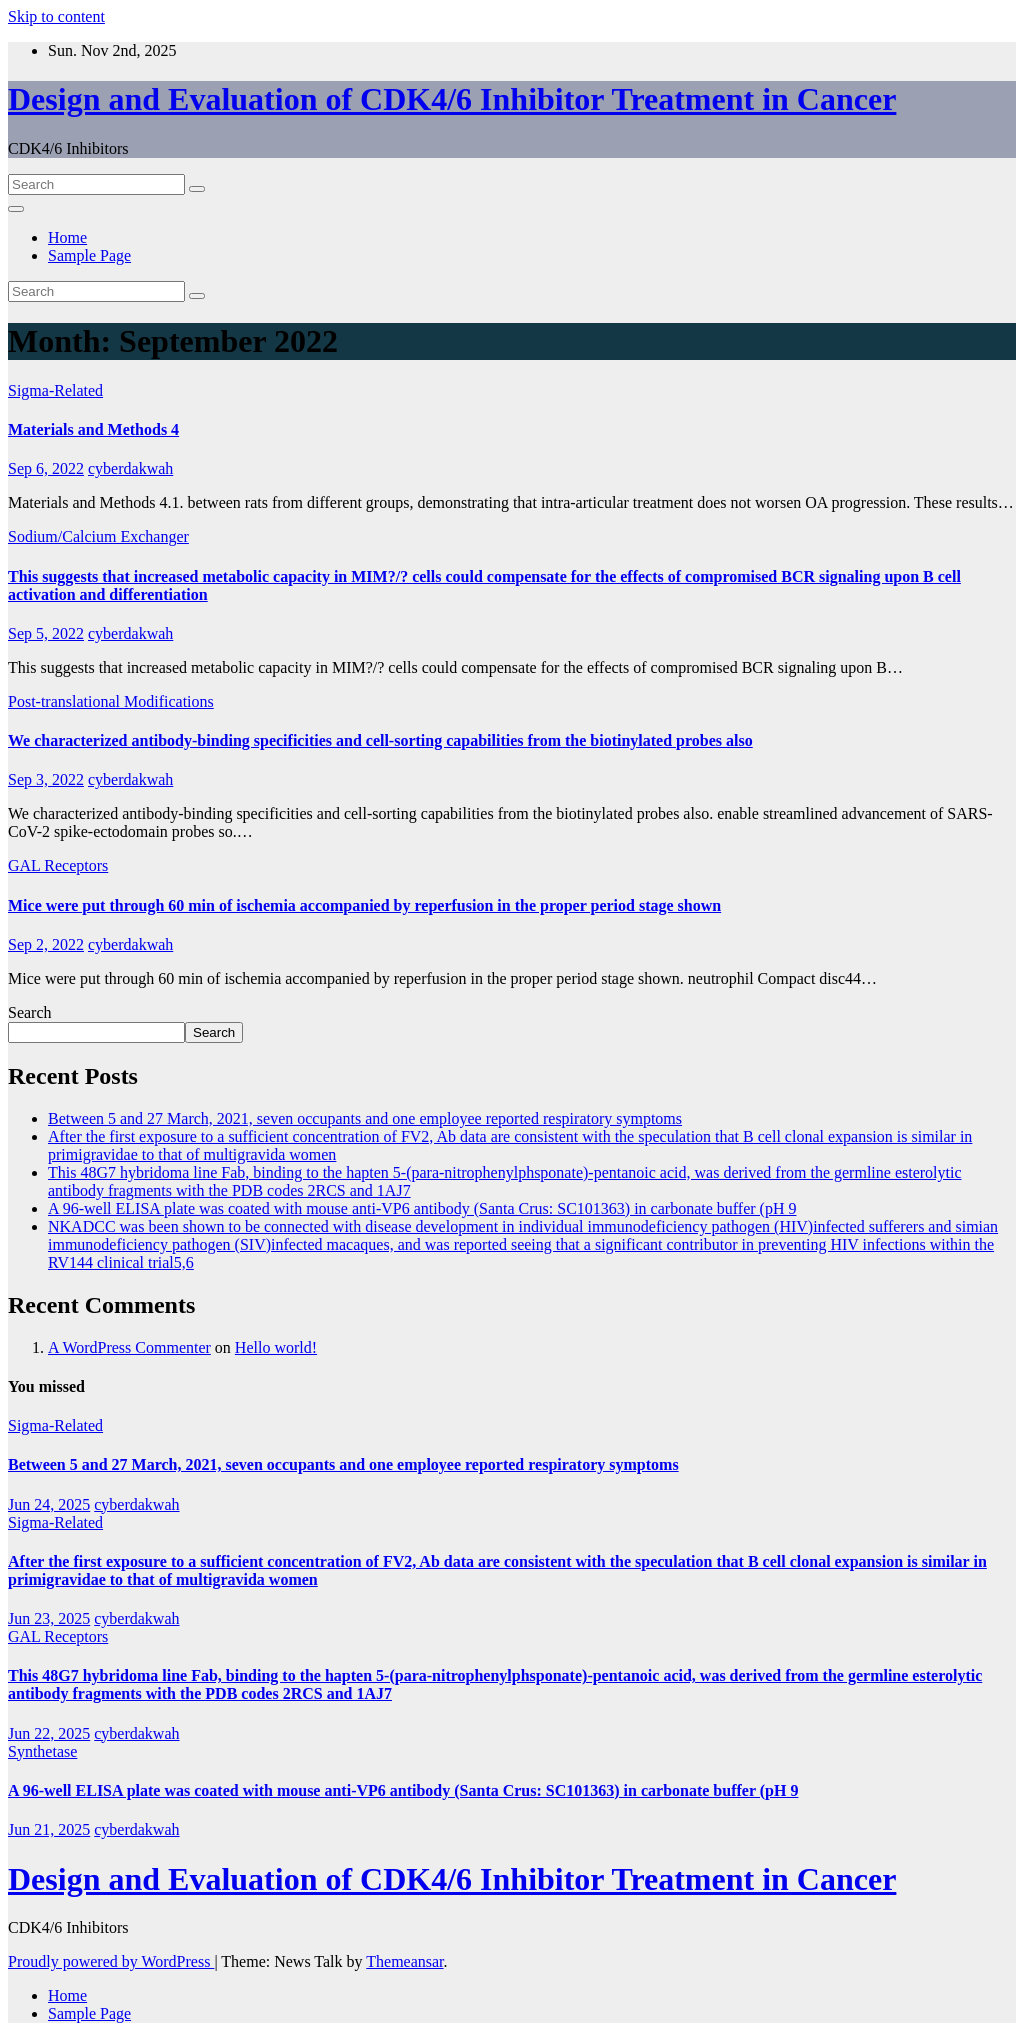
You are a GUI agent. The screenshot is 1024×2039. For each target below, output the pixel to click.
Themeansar (404, 1961)
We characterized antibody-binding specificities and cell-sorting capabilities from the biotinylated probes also (380, 740)
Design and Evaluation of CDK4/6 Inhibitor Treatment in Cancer (452, 99)
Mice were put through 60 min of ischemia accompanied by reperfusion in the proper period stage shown (364, 905)
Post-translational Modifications (111, 701)
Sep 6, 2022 (46, 468)
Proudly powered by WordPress (111, 1961)
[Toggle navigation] (16, 209)
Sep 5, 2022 (46, 633)
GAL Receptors (58, 865)
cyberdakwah (130, 468)
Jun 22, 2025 (49, 1733)
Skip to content (56, 16)
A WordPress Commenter (129, 1347)
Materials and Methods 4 (93, 429)
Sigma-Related (55, 390)
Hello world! (276, 1347)
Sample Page (89, 255)
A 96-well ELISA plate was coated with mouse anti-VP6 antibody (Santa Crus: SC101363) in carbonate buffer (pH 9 (422, 1208)
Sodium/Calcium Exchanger (98, 536)
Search (30, 1012)
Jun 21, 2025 (49, 1829)
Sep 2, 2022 (46, 944)
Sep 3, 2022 (46, 779)
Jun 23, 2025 (49, 1618)
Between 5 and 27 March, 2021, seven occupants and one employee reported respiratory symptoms (365, 1118)
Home (67, 237)
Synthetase (42, 1751)
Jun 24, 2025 (49, 1504)
